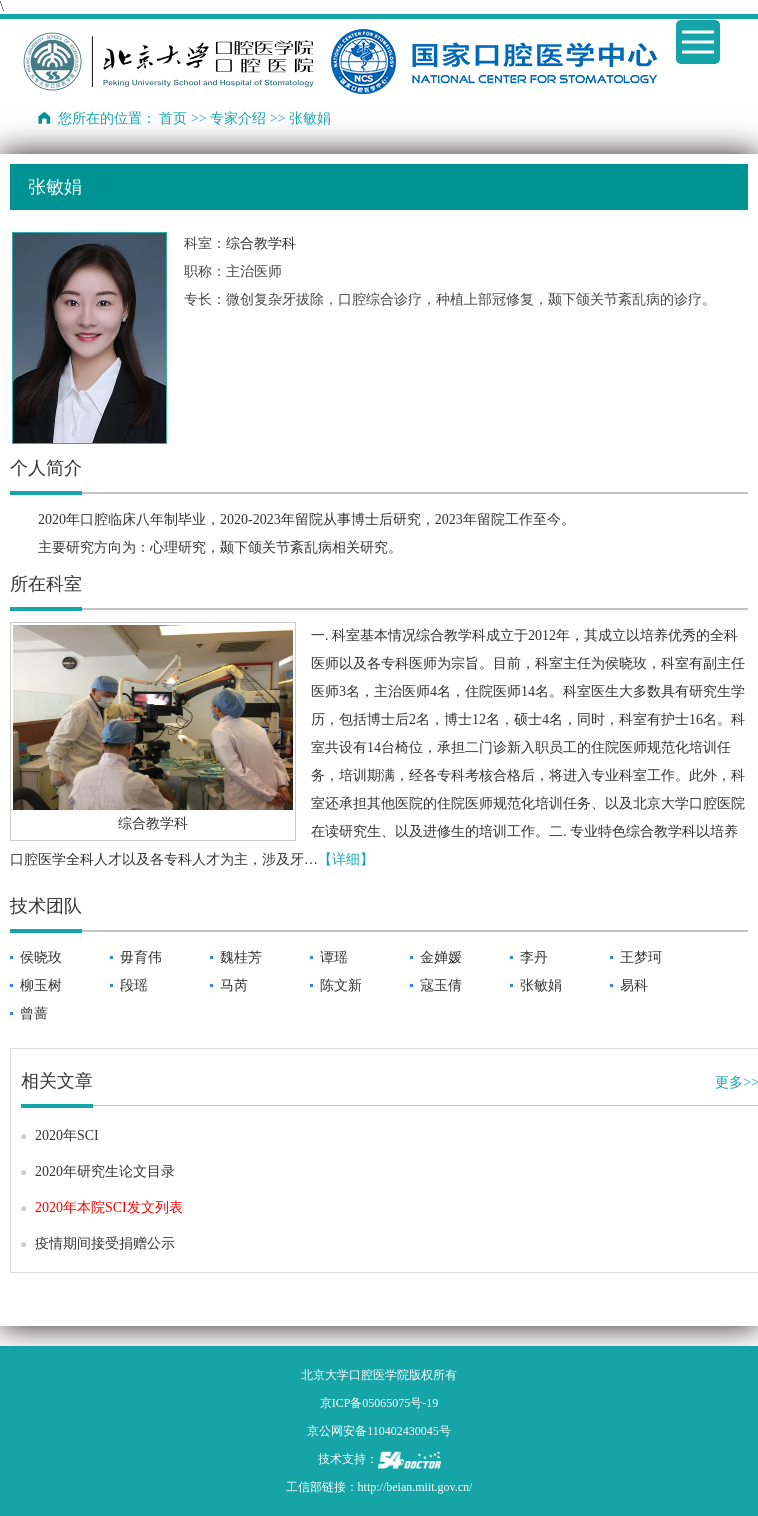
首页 (173, 118)
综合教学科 (261, 243)
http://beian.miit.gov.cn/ (415, 1487)
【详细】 (346, 859)
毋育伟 (141, 957)
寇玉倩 (441, 985)
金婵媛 (441, 957)
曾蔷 (34, 1013)
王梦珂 (641, 957)
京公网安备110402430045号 (379, 1431)
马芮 (234, 985)
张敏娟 (541, 985)
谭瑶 (334, 957)
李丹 (534, 957)
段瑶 (134, 985)
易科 (634, 985)
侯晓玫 (41, 957)
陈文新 (341, 985)
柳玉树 (41, 985)
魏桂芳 (241, 957)
